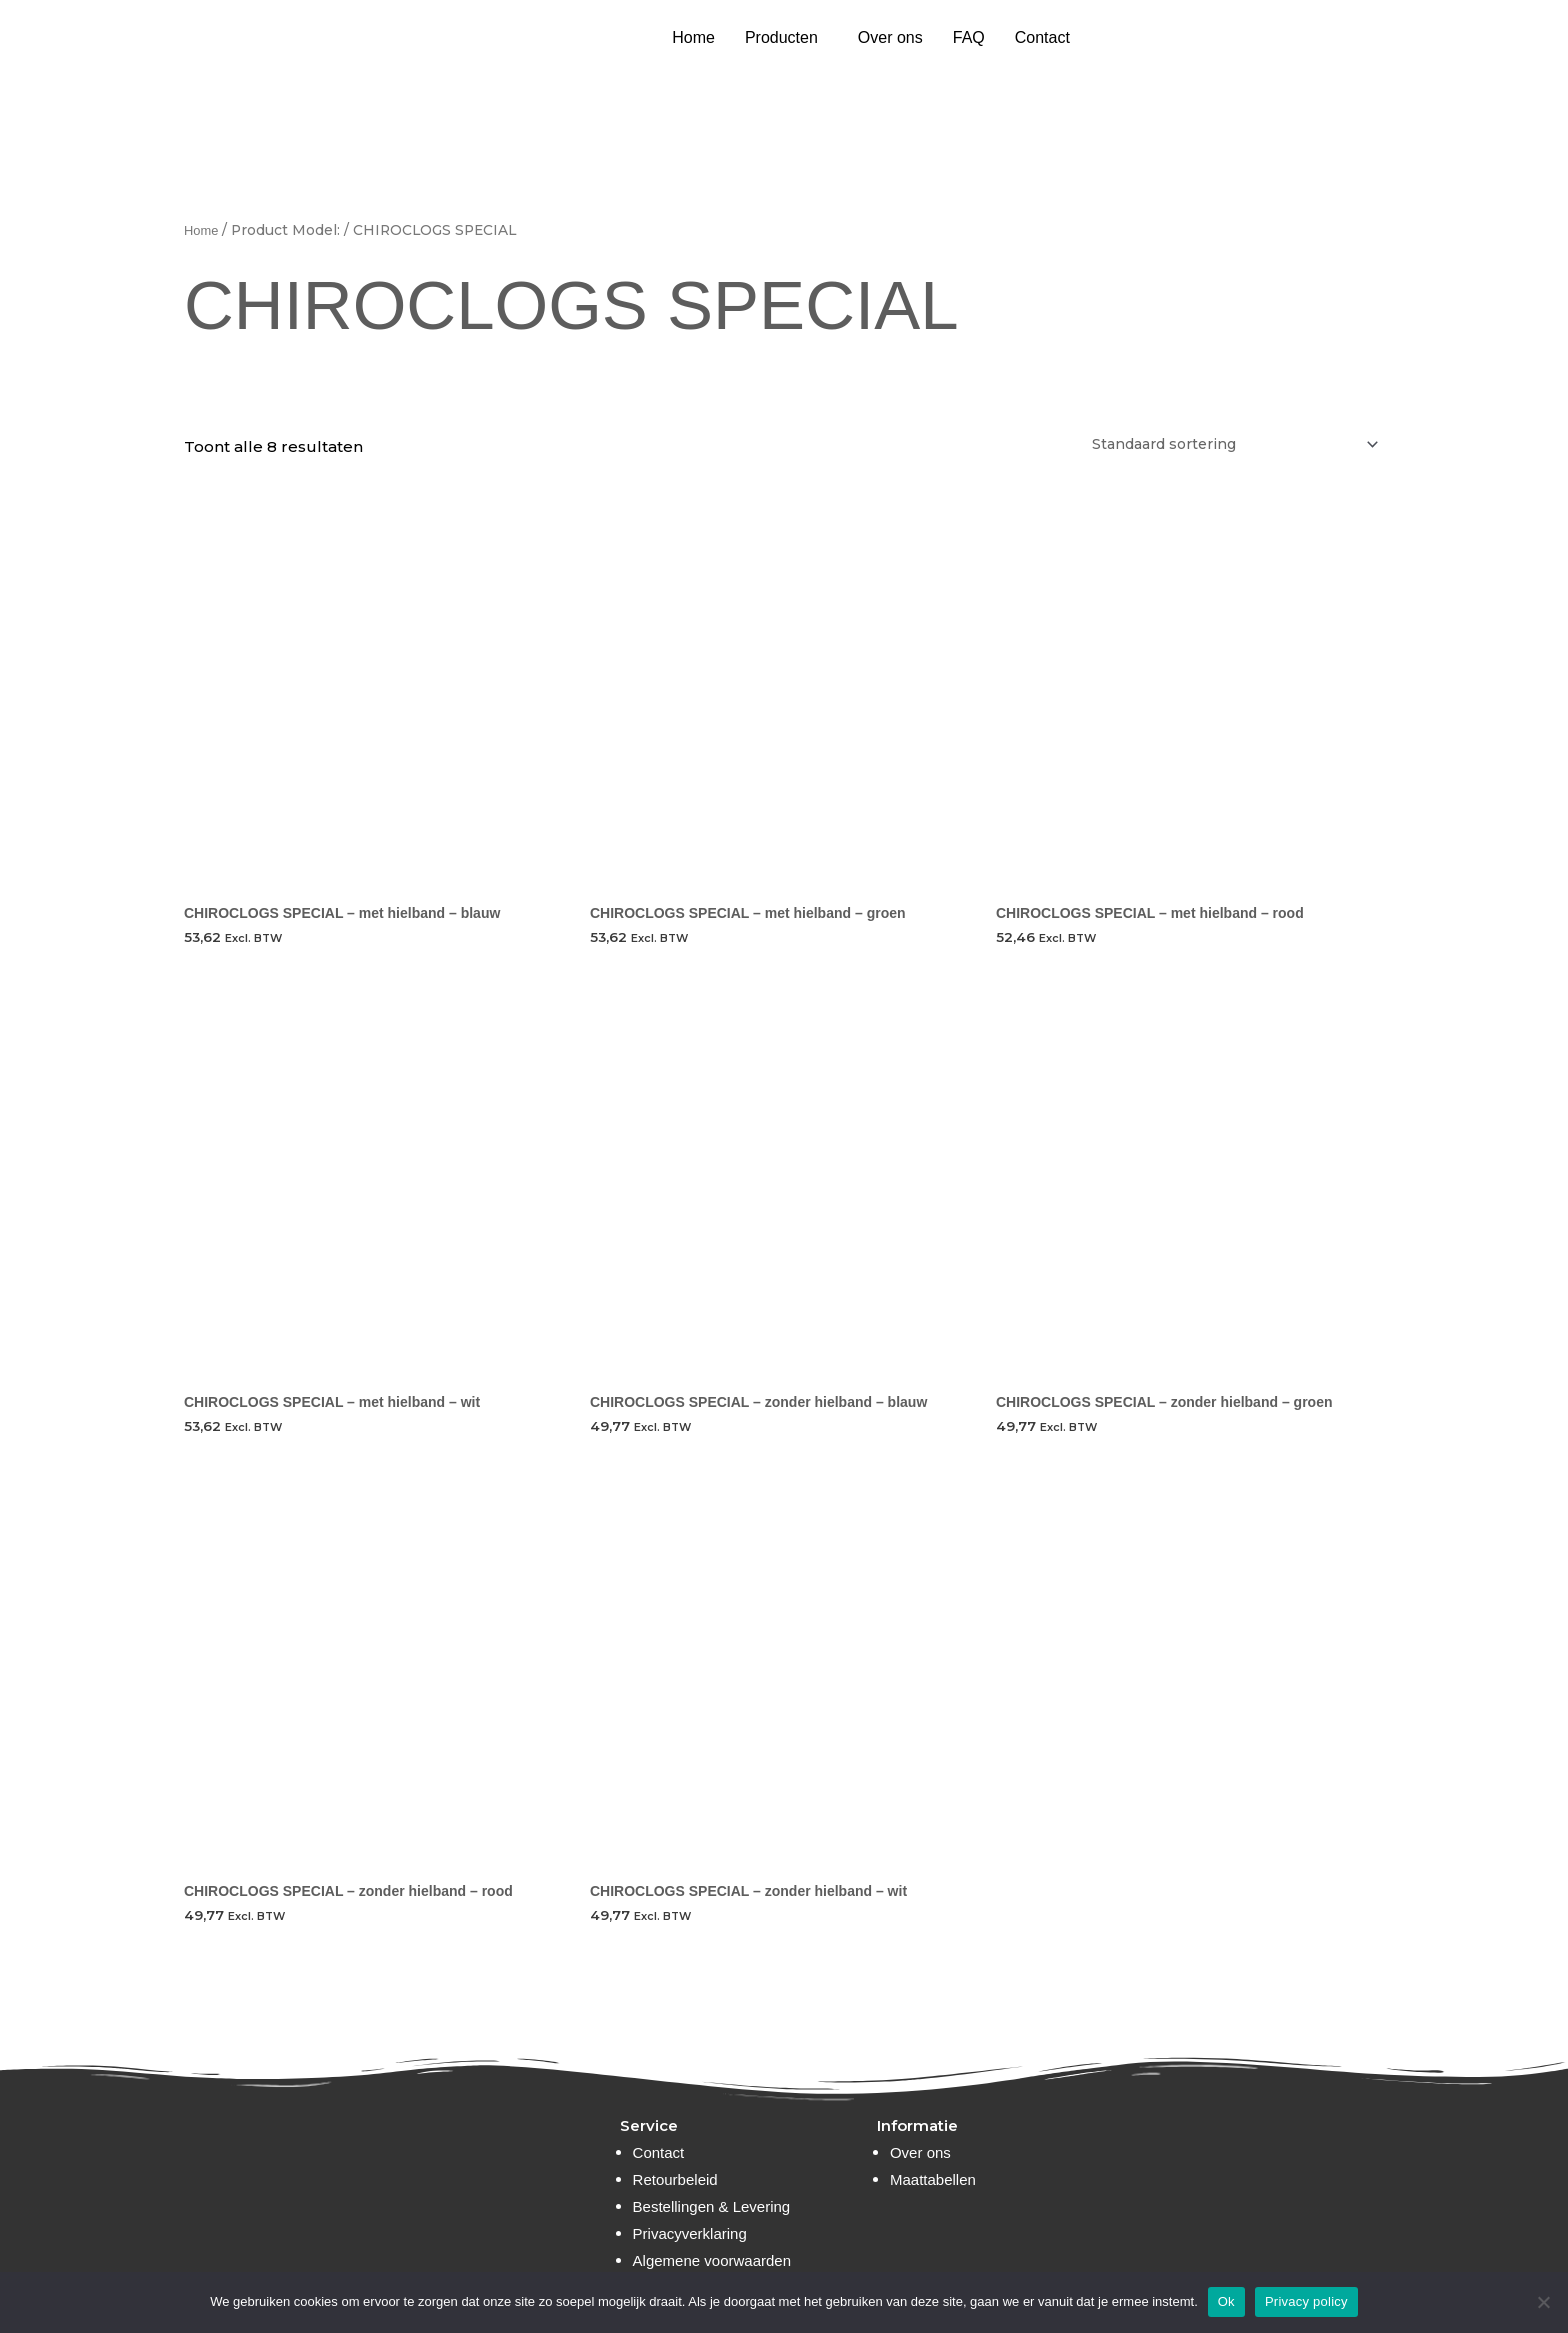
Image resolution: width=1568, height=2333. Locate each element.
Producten (781, 37)
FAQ (969, 37)
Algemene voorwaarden (712, 2260)
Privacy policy (1306, 2301)
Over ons (890, 37)
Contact (1042, 37)
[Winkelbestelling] (1217, 445)
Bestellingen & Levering (712, 2206)
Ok (1226, 2301)
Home (693, 37)
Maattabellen (933, 2179)
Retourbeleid (675, 2179)
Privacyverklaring (690, 2233)
